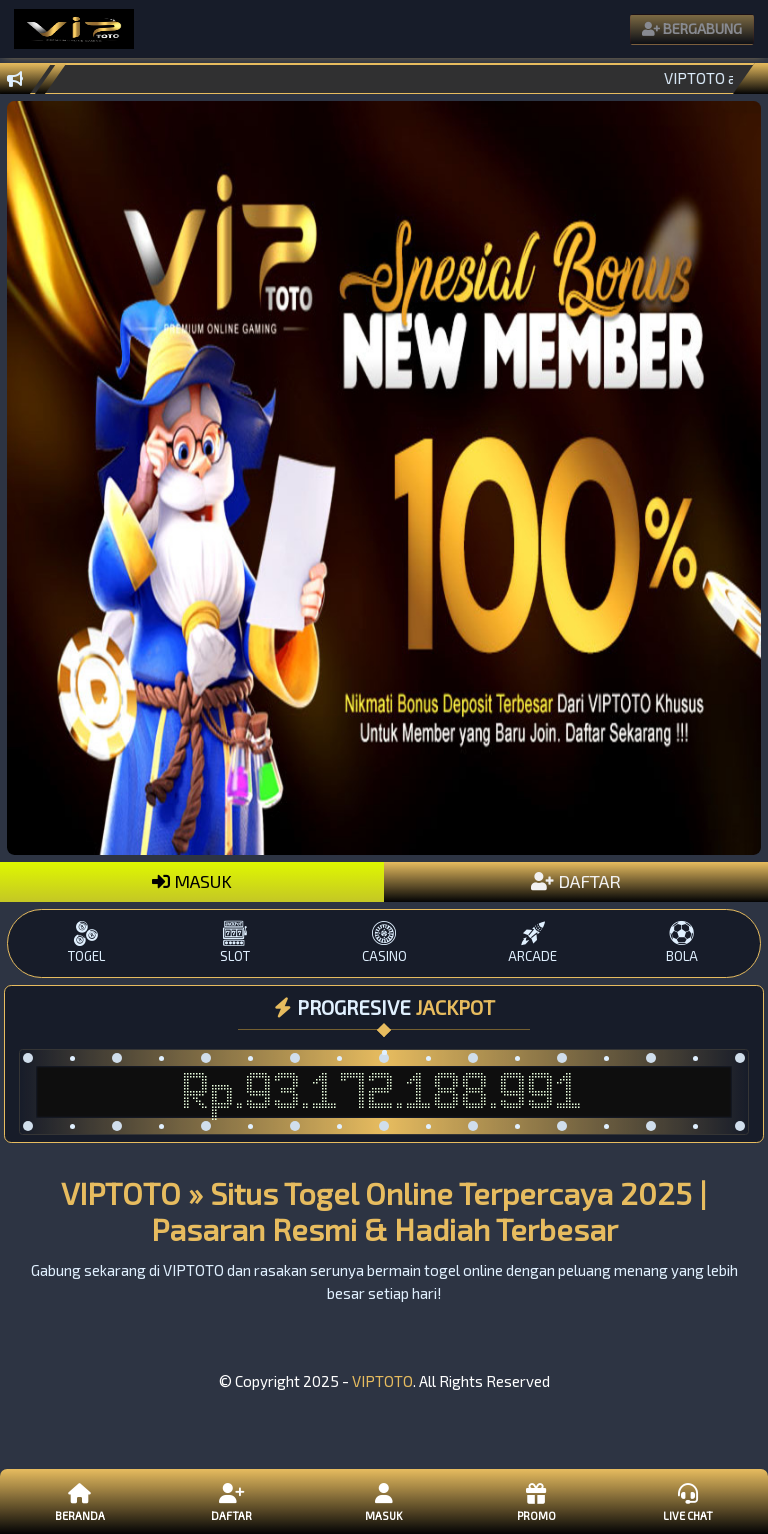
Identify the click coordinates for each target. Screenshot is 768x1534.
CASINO (384, 942)
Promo (536, 1501)
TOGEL (86, 942)
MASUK (192, 881)
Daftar (232, 1501)
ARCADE (532, 942)
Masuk (384, 1501)
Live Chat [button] (688, 1501)
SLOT (235, 942)
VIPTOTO (382, 1381)
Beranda (80, 1501)
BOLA (681, 942)
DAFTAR (576, 881)
